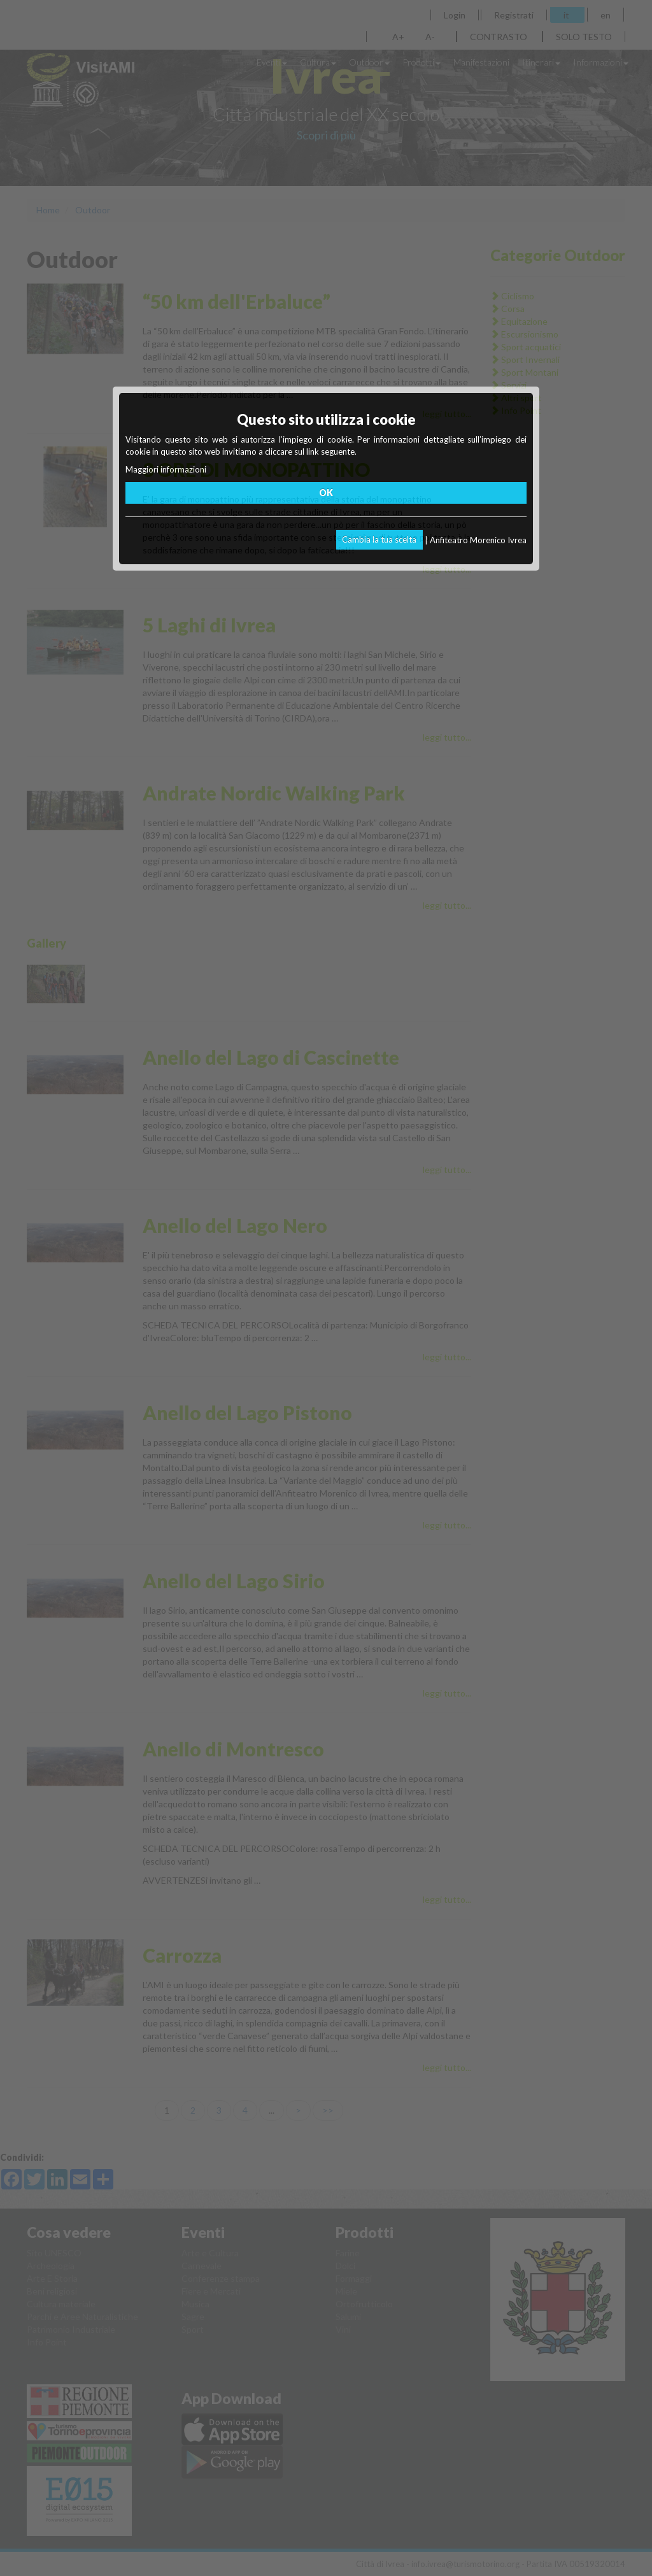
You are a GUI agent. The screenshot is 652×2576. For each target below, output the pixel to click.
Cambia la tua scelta (379, 539)
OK (326, 492)
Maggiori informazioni (165, 469)
